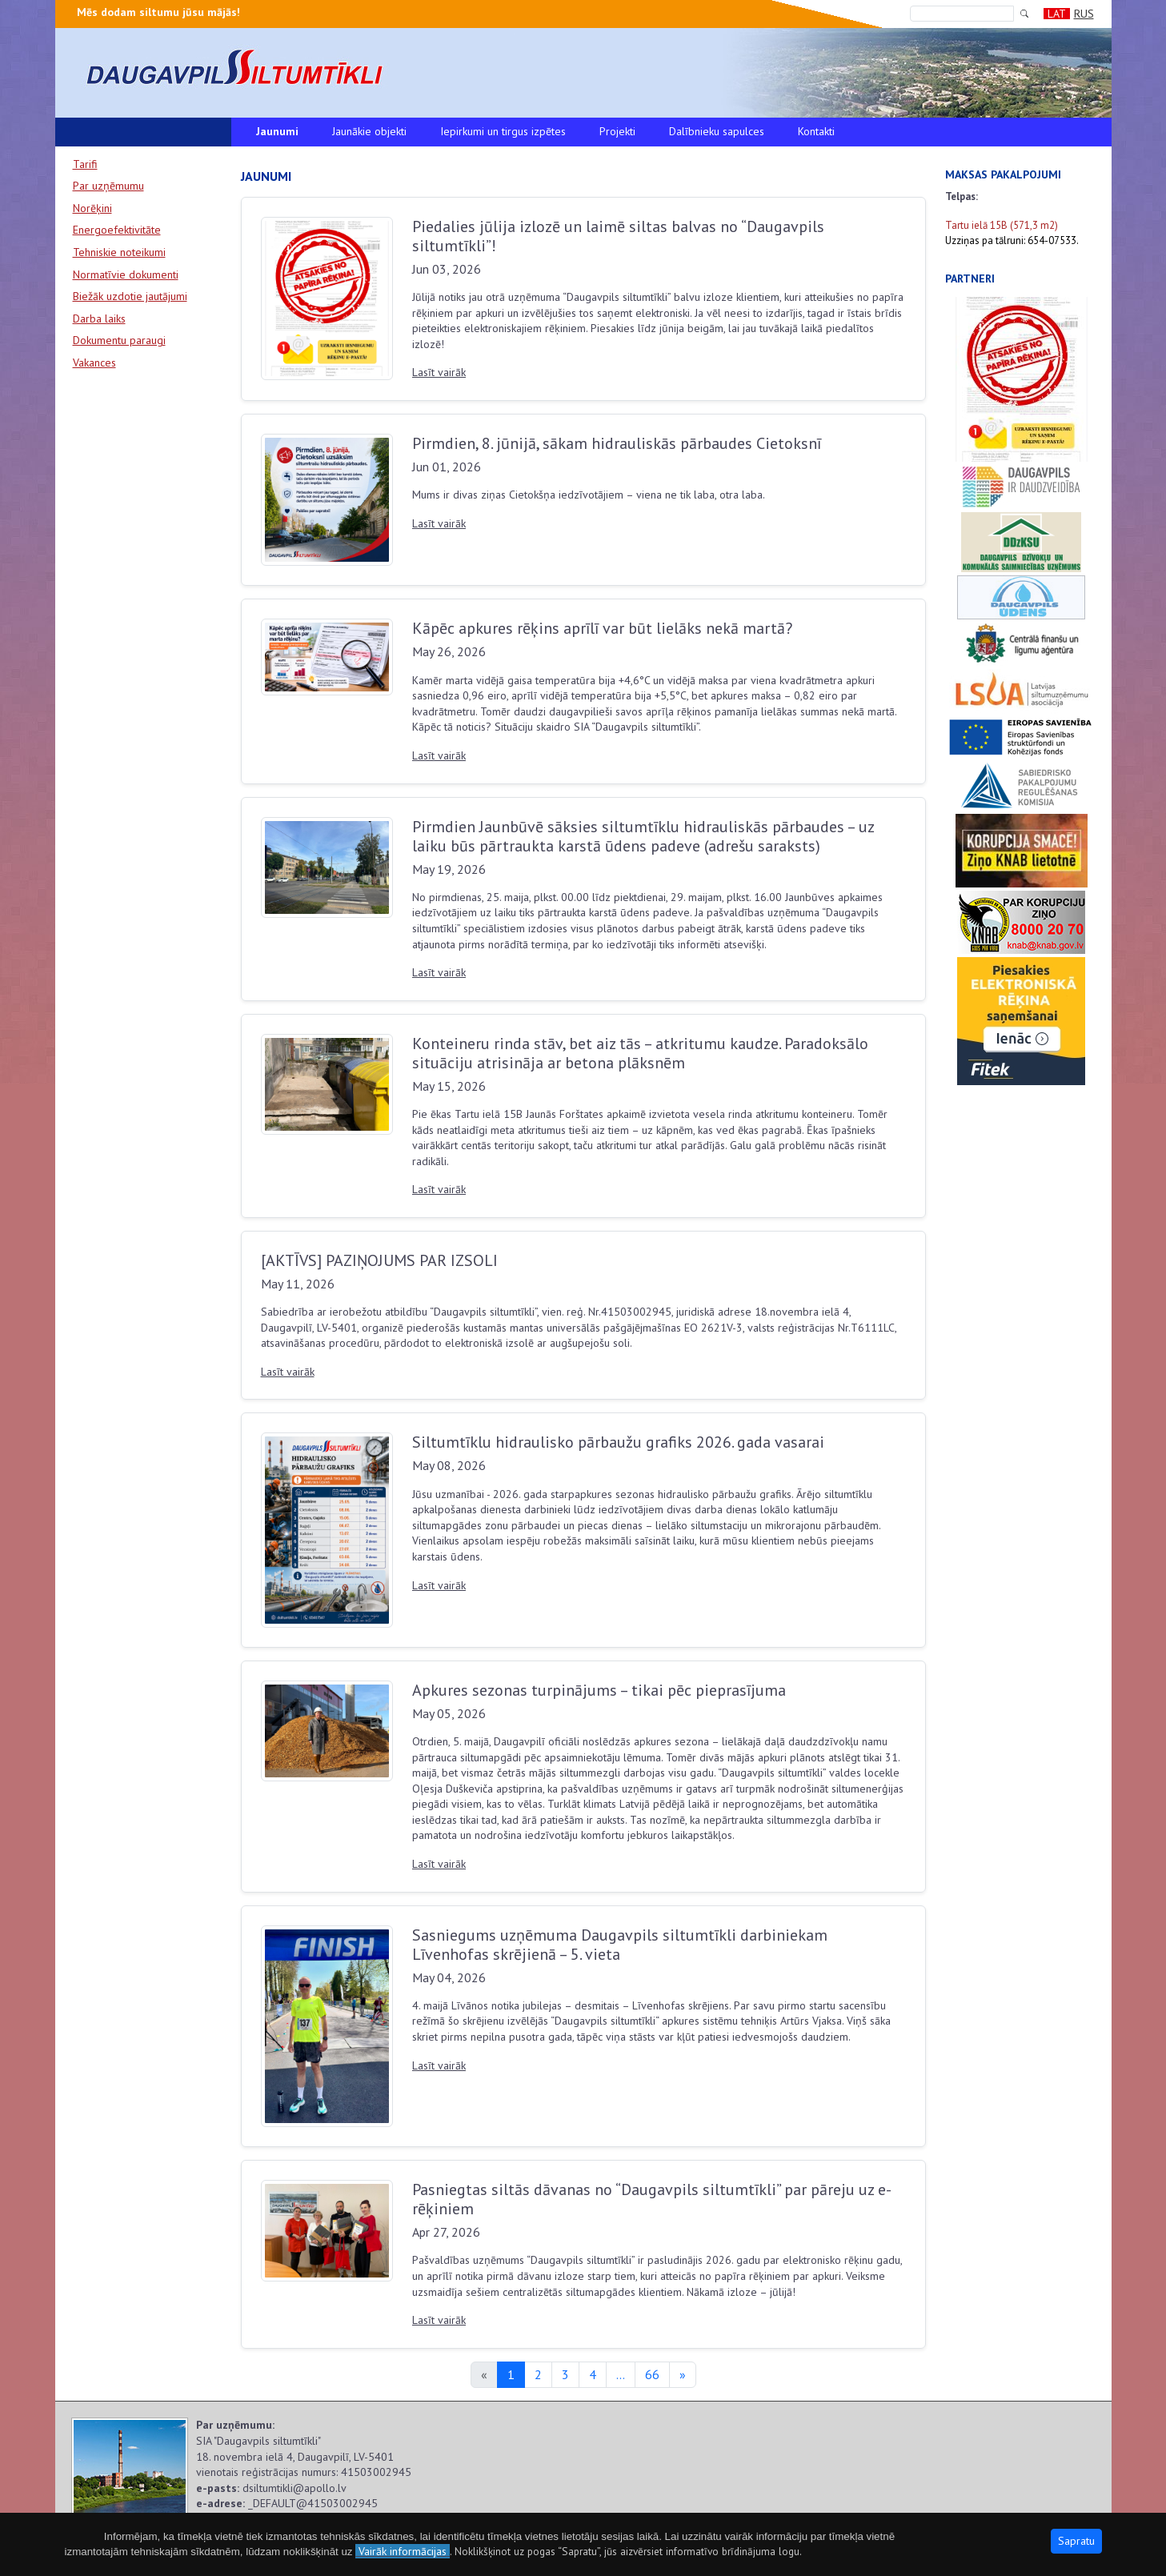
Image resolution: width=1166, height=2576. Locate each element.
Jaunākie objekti (369, 131)
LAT (1057, 13)
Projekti (617, 131)
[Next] (682, 2375)
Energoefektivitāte (117, 229)
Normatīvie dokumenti (125, 274)
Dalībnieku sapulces (716, 131)
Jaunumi (277, 131)
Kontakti (816, 131)
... (620, 2374)
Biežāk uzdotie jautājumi (130, 296)
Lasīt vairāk (439, 372)
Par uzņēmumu (108, 185)
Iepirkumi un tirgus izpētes (503, 131)
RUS (1084, 13)
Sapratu (1076, 2541)
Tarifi (85, 164)
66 (652, 2374)
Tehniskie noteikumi (119, 252)
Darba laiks (99, 318)
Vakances (94, 362)
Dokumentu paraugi (119, 340)
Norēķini (92, 208)
